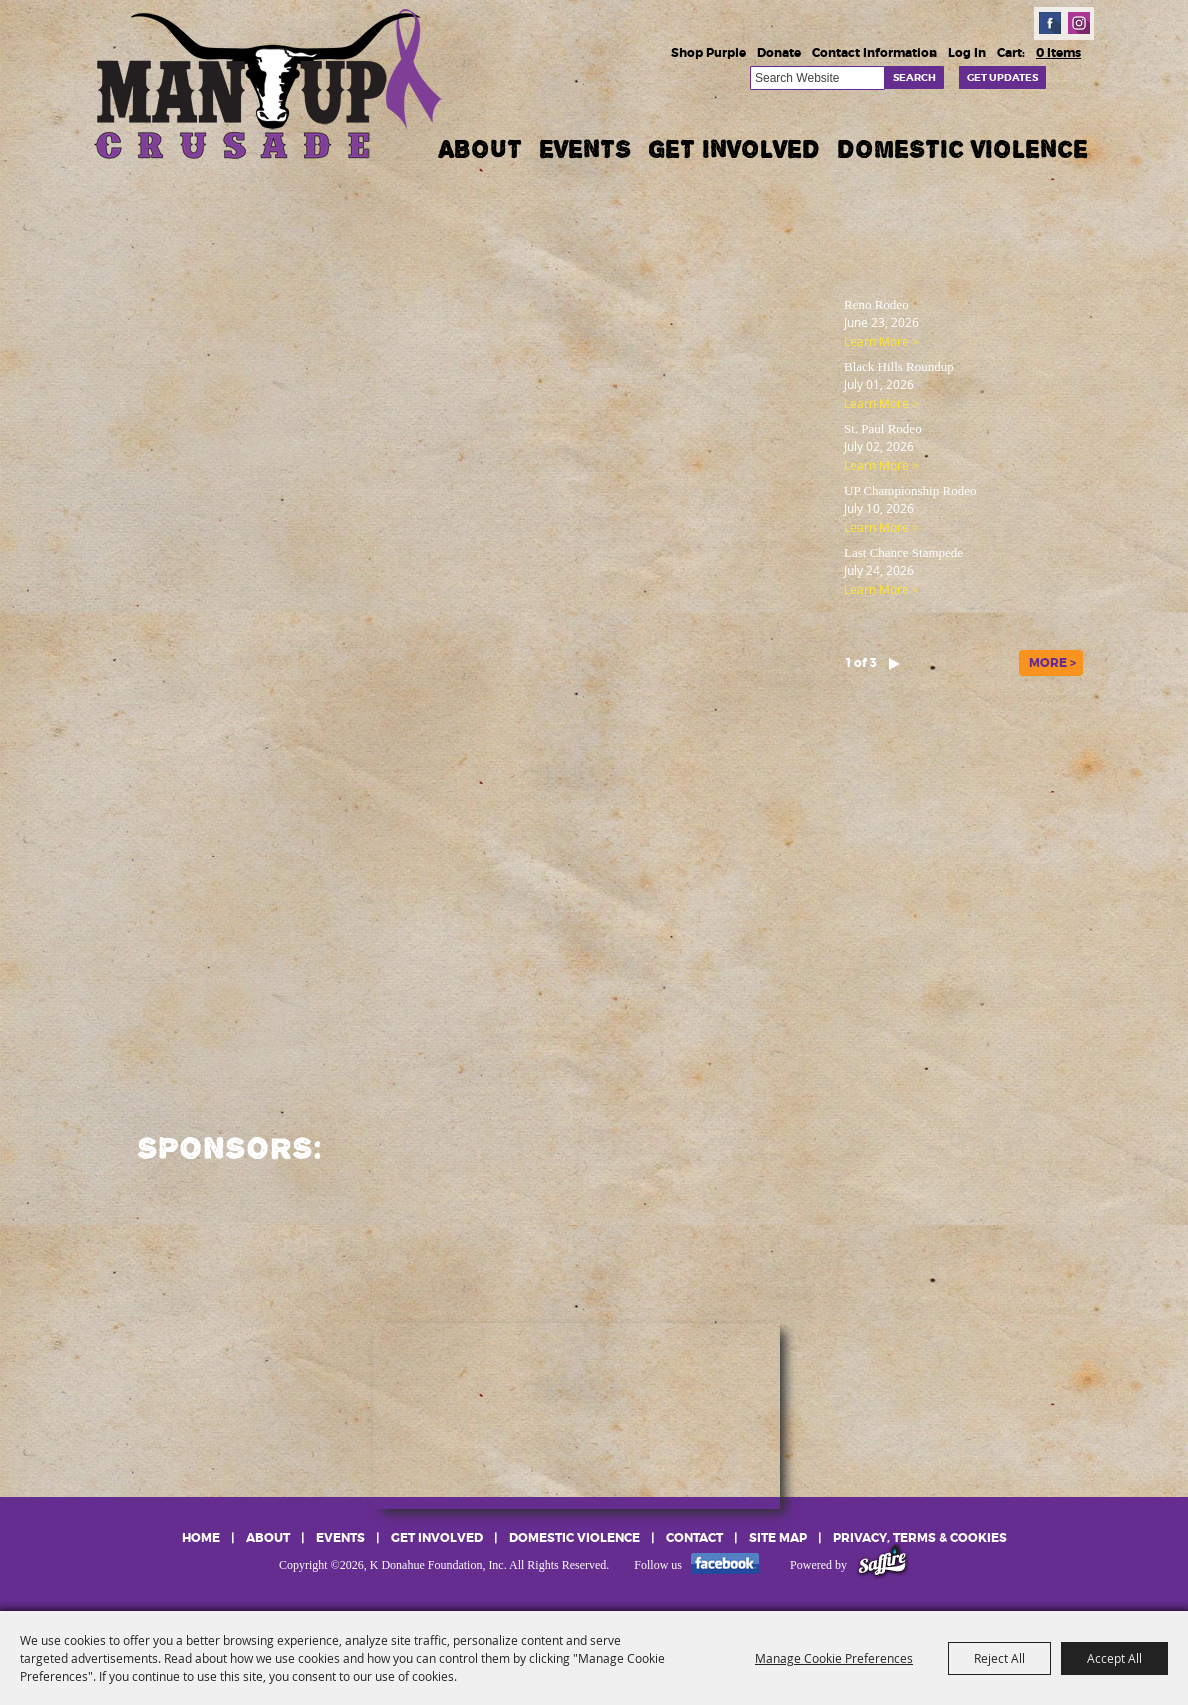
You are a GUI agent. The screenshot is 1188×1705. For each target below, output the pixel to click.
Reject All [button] (999, 1658)
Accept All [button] (1114, 1658)
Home (201, 1538)
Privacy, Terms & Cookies (920, 1538)
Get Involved (734, 149)
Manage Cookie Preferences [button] (834, 1658)
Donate (779, 53)
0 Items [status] (1058, 53)
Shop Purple (708, 53)
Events (585, 149)
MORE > (1052, 663)
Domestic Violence (962, 149)
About (480, 149)
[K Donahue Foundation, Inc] (270, 82)
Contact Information (874, 53)
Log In (967, 53)
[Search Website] (817, 78)
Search (914, 77)
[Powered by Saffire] (882, 1565)
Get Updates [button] (1002, 77)
